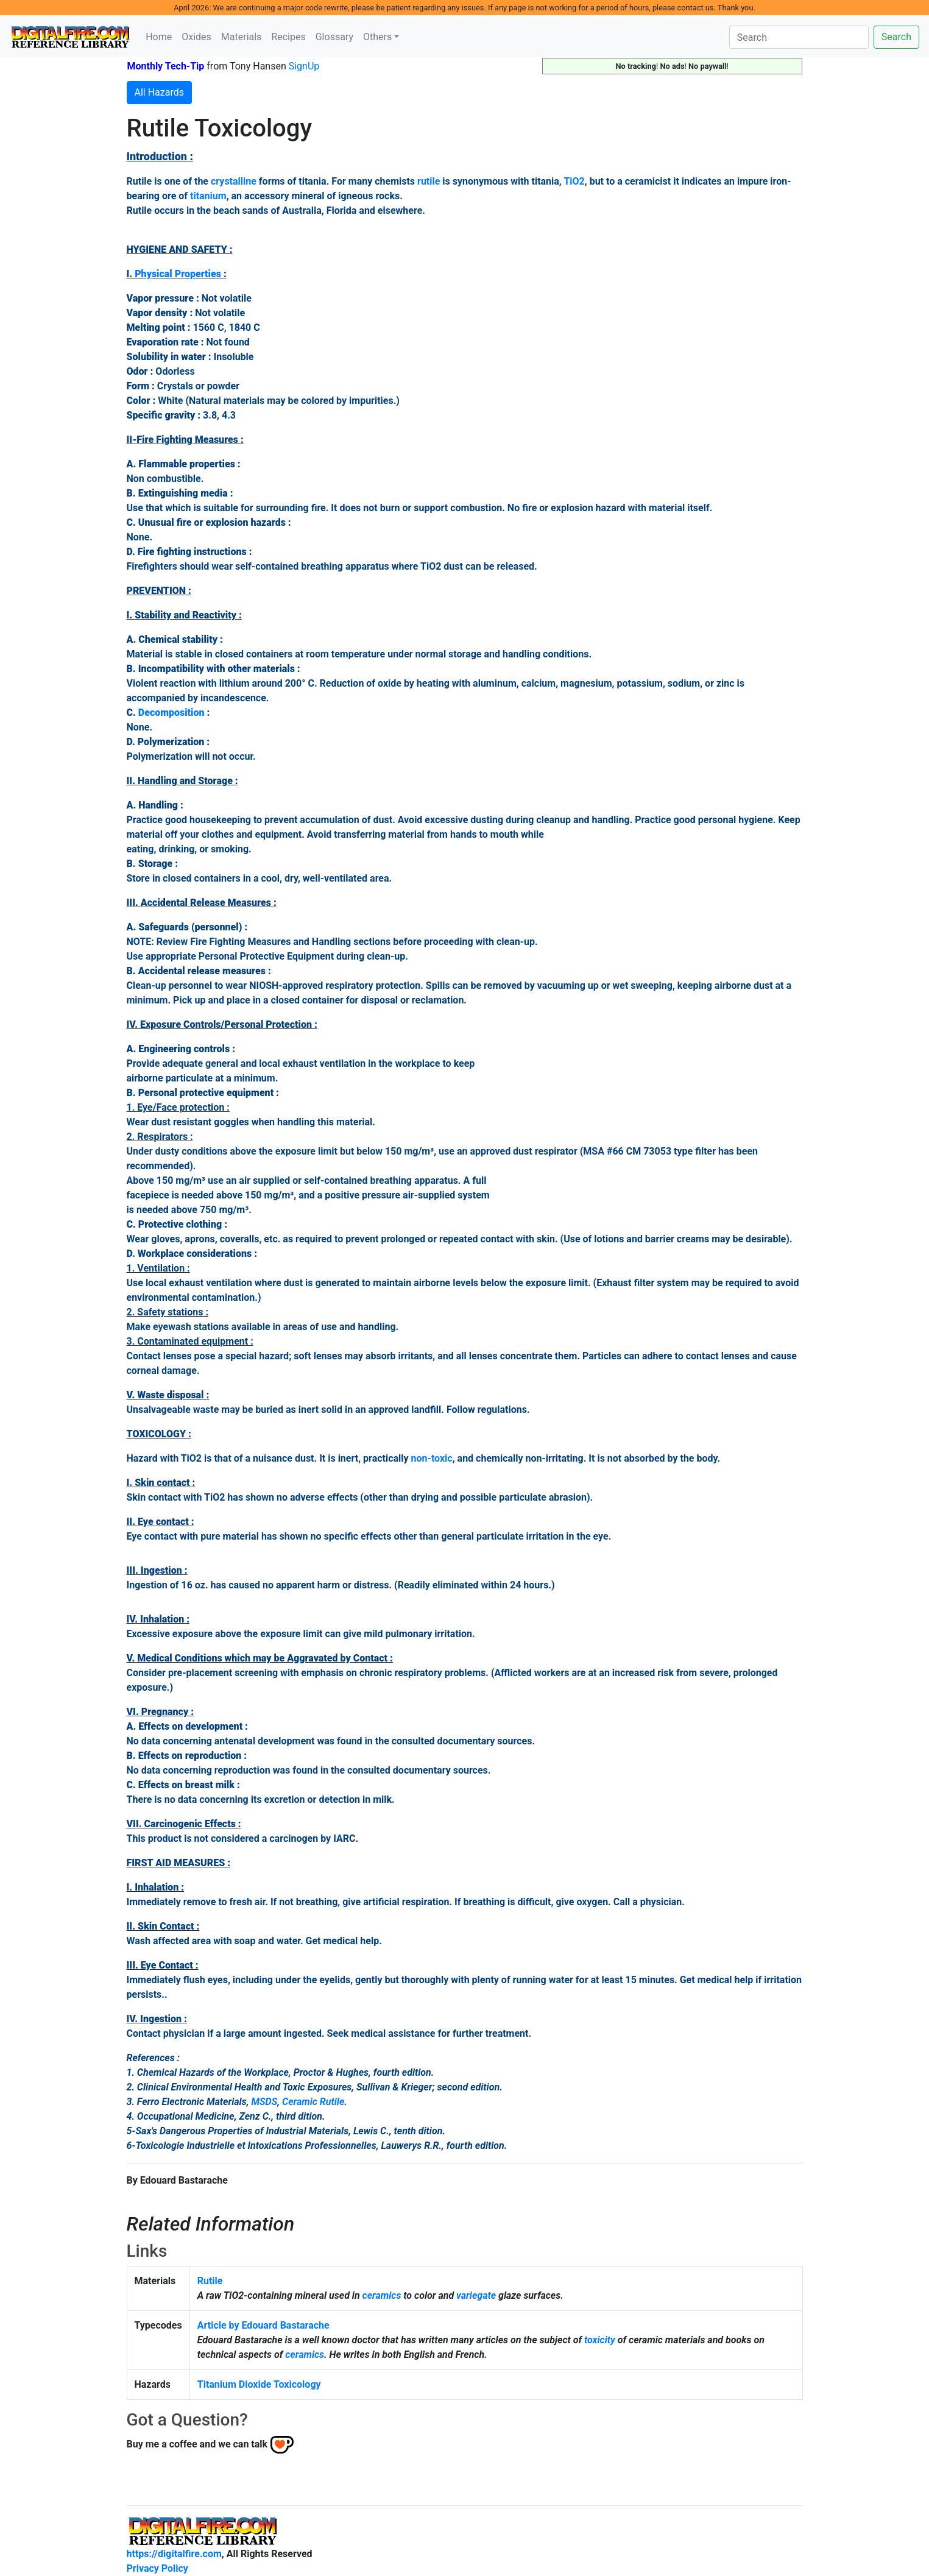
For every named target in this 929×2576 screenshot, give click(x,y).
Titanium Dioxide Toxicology (259, 2384)
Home (159, 37)
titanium (208, 196)
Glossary (334, 37)
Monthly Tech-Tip (166, 66)
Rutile (210, 2281)
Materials (241, 37)
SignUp (304, 66)
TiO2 (573, 181)
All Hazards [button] (160, 92)
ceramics (381, 2295)
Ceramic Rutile (313, 2101)
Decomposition (171, 712)
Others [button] (377, 37)
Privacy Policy (157, 2568)
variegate (476, 2295)
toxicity (599, 2340)
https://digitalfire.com (174, 2554)
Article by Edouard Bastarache (263, 2325)
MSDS (264, 2101)
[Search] (799, 37)
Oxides (196, 37)
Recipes (288, 37)
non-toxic (432, 1458)
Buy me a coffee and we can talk (197, 2444)
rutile (428, 181)
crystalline (233, 181)
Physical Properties (178, 274)
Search (896, 37)
